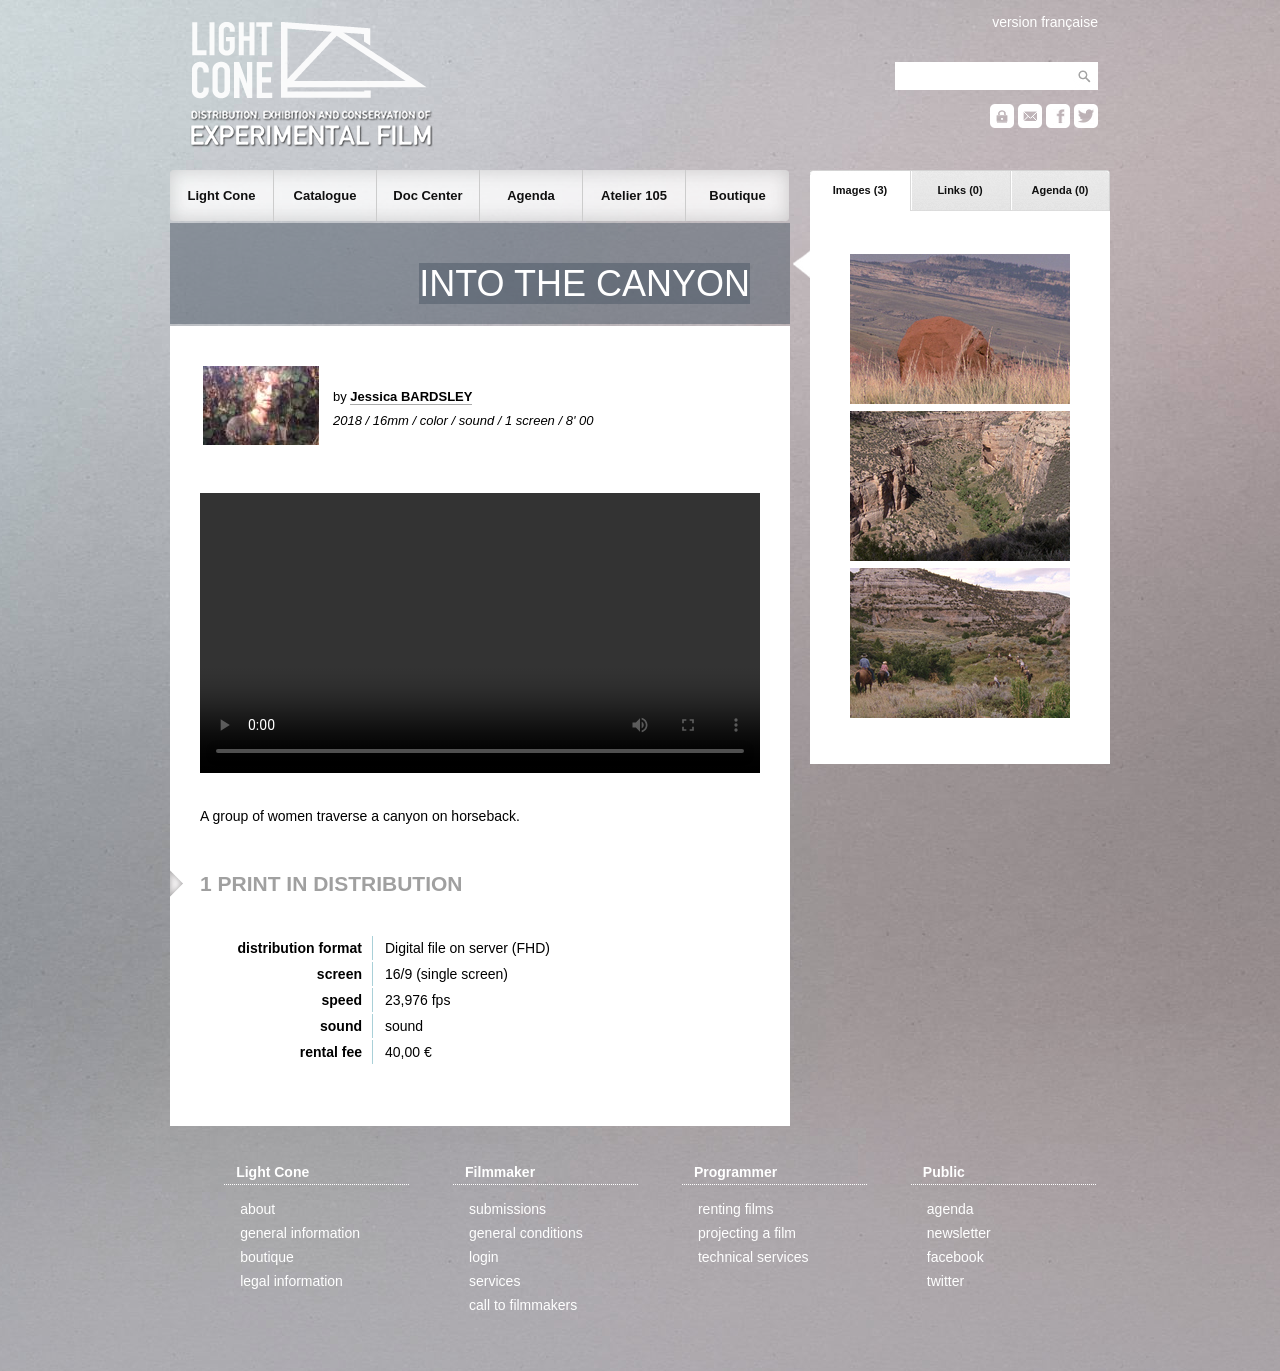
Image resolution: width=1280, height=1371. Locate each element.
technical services (753, 1257)
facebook (955, 1257)
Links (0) (959, 190)
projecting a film (747, 1233)
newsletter (959, 1233)
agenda (950, 1209)
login (484, 1257)
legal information (291, 1281)
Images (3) (860, 190)
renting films (735, 1209)
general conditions (526, 1233)
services (494, 1281)
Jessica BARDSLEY (411, 396)
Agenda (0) (1060, 190)
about (257, 1209)
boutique (267, 1257)
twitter (945, 1281)
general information (300, 1233)
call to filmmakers (523, 1305)
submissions (507, 1209)
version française (1045, 22)
